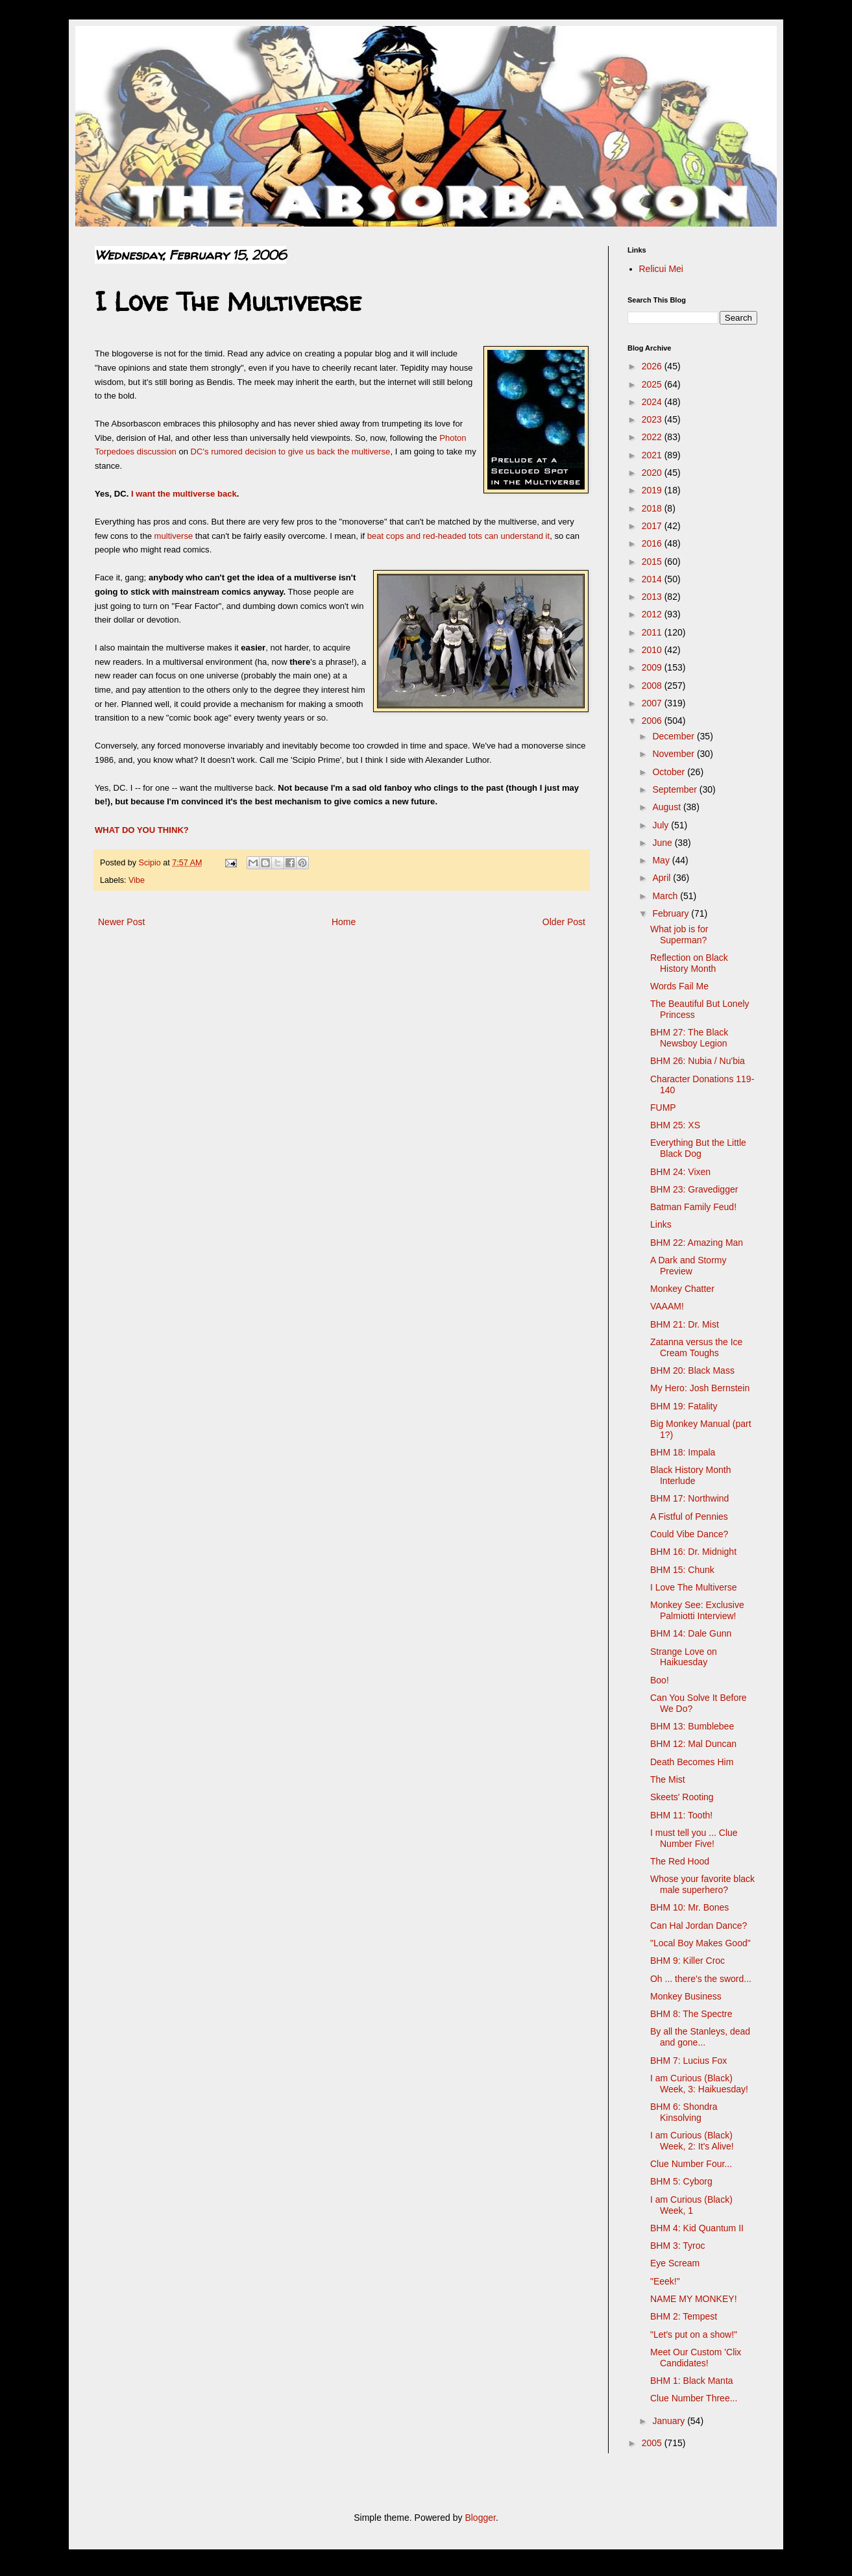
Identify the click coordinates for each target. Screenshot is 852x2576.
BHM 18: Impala (682, 1452)
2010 (653, 650)
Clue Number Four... (691, 2164)
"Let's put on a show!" (693, 2334)
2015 (653, 561)
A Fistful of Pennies (689, 1516)
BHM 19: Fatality (683, 1406)
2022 (653, 437)
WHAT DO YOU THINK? (142, 830)
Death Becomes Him (691, 1762)
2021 (653, 455)
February (671, 913)
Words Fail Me (679, 986)
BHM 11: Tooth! (681, 1815)
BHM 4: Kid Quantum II (697, 2228)
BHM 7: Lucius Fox (688, 2060)
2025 (653, 384)
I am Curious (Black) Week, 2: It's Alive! (692, 2140)
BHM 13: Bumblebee (692, 1726)
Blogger (480, 2517)
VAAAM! (667, 1306)
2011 (653, 632)
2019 (653, 490)
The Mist (667, 1779)
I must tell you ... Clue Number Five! (694, 1838)
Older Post (563, 922)
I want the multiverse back (184, 494)
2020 (653, 472)
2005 (653, 2443)
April (662, 878)
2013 (653, 596)
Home (344, 922)
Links (661, 1224)
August (667, 807)
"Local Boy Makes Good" (700, 1943)
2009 (653, 667)
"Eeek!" (665, 2281)
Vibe (136, 880)
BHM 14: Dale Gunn (690, 1633)
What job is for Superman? (679, 934)
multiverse (174, 536)
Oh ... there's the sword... (700, 1979)
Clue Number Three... (693, 2398)
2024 (653, 402)
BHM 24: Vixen (680, 1172)
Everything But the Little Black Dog (698, 1148)
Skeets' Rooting (682, 1797)
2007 (653, 703)
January (669, 2421)
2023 (653, 419)
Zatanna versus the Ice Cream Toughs (696, 1347)
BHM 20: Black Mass (692, 1370)
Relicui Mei (661, 269)
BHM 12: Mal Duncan (693, 1744)
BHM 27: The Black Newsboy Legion (689, 1037)
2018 (653, 508)
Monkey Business (686, 1996)
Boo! (659, 1680)
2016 (653, 543)
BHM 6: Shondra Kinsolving (684, 2112)
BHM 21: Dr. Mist (684, 1324)
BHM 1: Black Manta (691, 2380)
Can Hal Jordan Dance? (698, 1925)
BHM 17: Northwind (689, 1498)
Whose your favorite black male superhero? (702, 1884)
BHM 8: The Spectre (691, 2014)
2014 (653, 579)
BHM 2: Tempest (683, 2316)
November (674, 754)
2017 (653, 526)
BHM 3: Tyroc (677, 2245)
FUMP (663, 1107)
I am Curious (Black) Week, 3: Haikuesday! (699, 2083)
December (674, 736)
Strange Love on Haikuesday (683, 1657)
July (661, 825)
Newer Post (121, 922)
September (675, 789)
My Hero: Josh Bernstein (699, 1388)
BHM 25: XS (675, 1125)
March (666, 896)
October (669, 772)
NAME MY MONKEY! (693, 2299)
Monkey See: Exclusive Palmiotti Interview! (697, 1610)
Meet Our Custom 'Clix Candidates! (695, 2357)
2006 (653, 720)
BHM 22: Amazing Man (696, 1242)
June (663, 842)
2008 (653, 685)
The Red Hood (679, 1861)
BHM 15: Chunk (682, 1570)
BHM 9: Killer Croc (687, 1960)
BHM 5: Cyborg (681, 2181)
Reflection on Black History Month (689, 963)
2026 (653, 366)
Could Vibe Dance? (689, 1534)
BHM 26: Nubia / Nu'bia (697, 1061)
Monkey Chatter (682, 1288)
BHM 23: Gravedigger (694, 1189)
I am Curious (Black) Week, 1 (691, 2205)
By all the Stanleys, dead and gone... (700, 2037)
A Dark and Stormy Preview (688, 1265)
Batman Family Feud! (693, 1207)
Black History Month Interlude (690, 1475)
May (662, 860)
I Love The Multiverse (693, 1587)
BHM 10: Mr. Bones (689, 1907)
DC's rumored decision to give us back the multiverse (291, 451)
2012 (653, 614)
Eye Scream (675, 2263)
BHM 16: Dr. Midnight (693, 1551)
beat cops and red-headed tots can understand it (458, 536)
